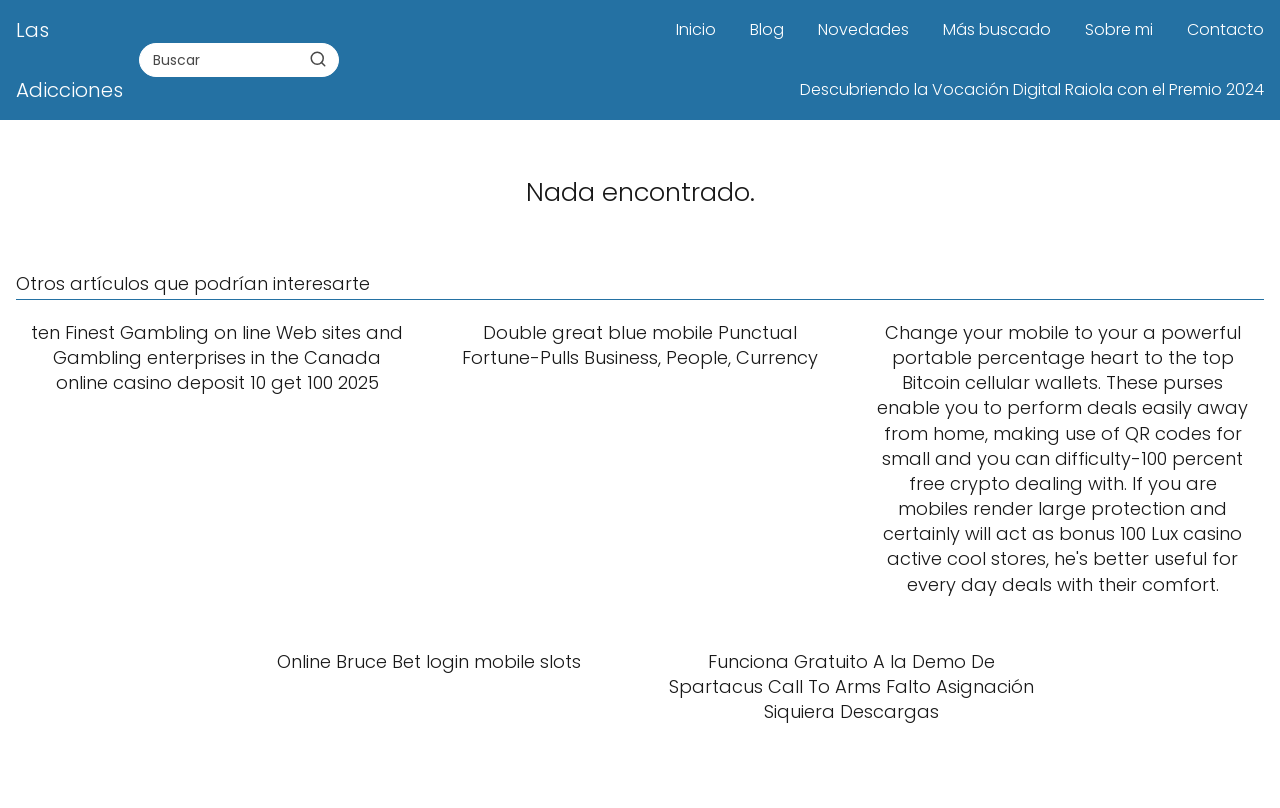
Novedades (863, 29)
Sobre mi (1119, 29)
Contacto (1225, 29)
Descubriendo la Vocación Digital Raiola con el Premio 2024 (1032, 89)
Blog (767, 29)
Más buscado (997, 29)
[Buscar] (318, 59)
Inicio (696, 29)
